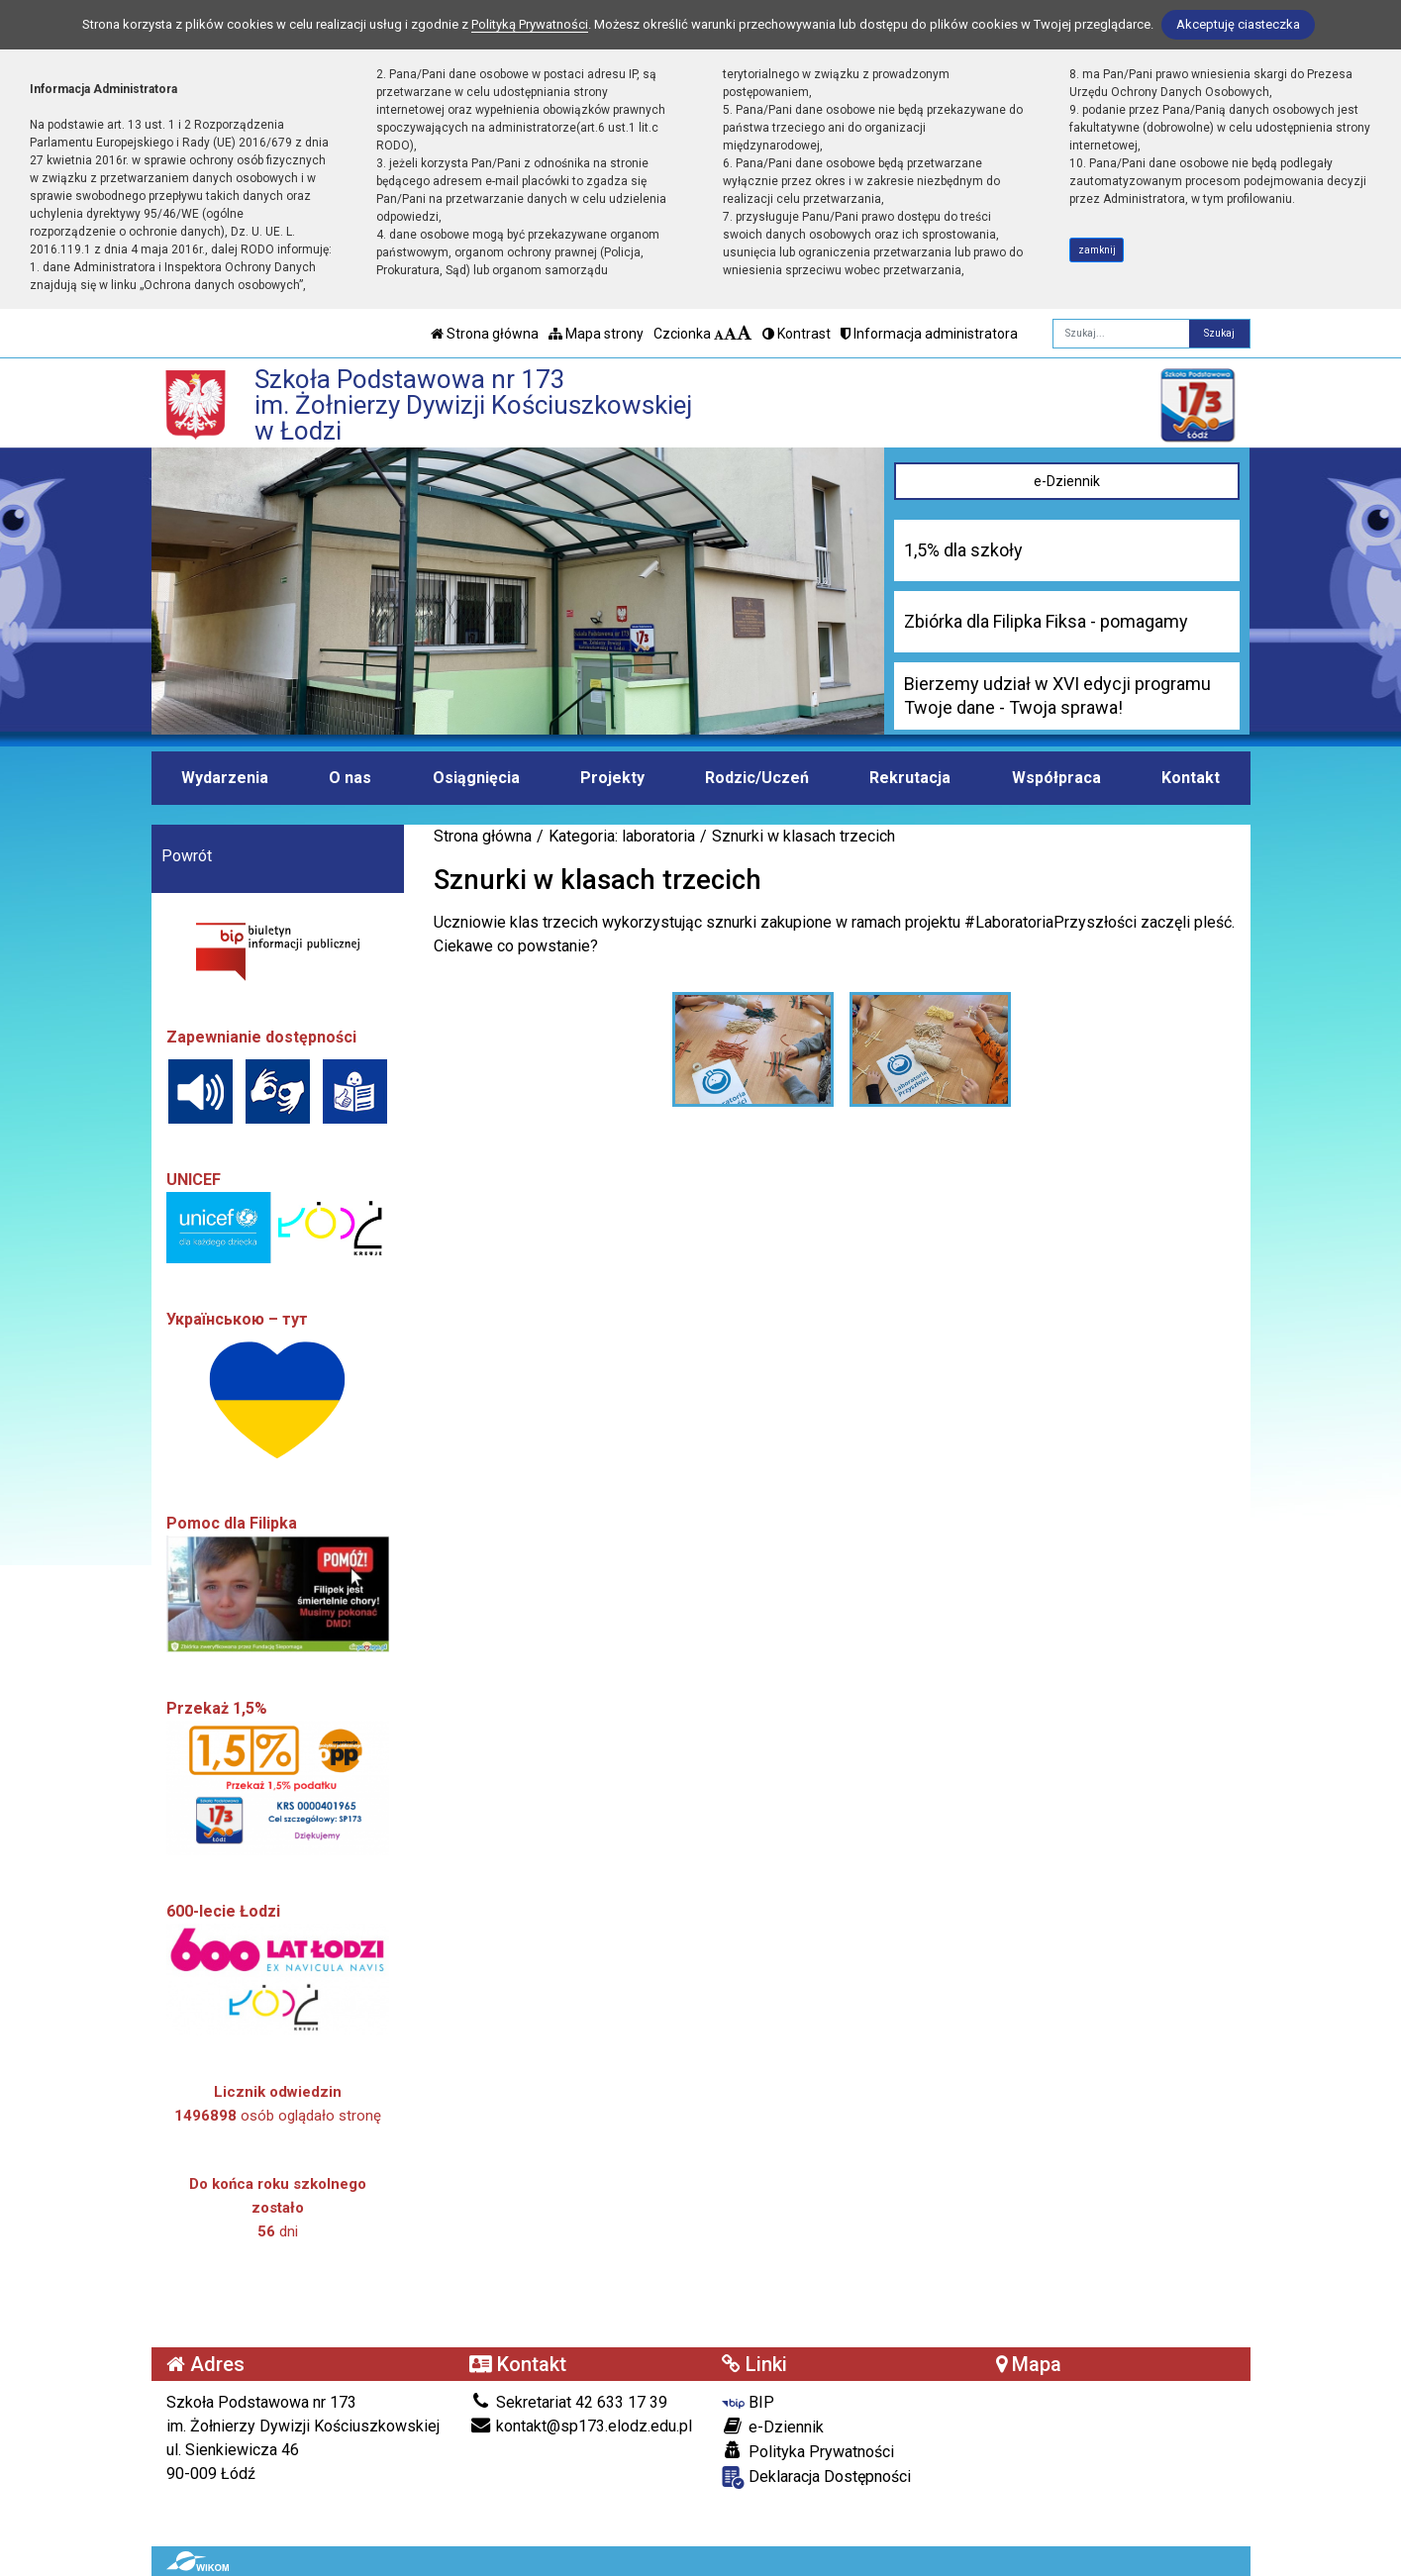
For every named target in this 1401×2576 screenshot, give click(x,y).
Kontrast (796, 334)
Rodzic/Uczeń (757, 777)
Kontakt (1190, 777)
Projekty (612, 777)
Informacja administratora (929, 334)
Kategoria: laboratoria (622, 836)
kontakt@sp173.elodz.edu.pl (580, 2426)
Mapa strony (596, 334)
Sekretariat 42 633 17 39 (568, 2402)
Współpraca (1056, 777)
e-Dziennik (1067, 481)
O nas (350, 777)
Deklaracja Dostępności (816, 2477)
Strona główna (485, 334)
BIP (748, 2402)
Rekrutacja (910, 777)
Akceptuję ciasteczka (1238, 24)
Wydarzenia (224, 777)
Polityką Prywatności (529, 24)
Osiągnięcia (476, 777)
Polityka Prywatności (808, 2451)
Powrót (186, 855)
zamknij (1097, 250)
